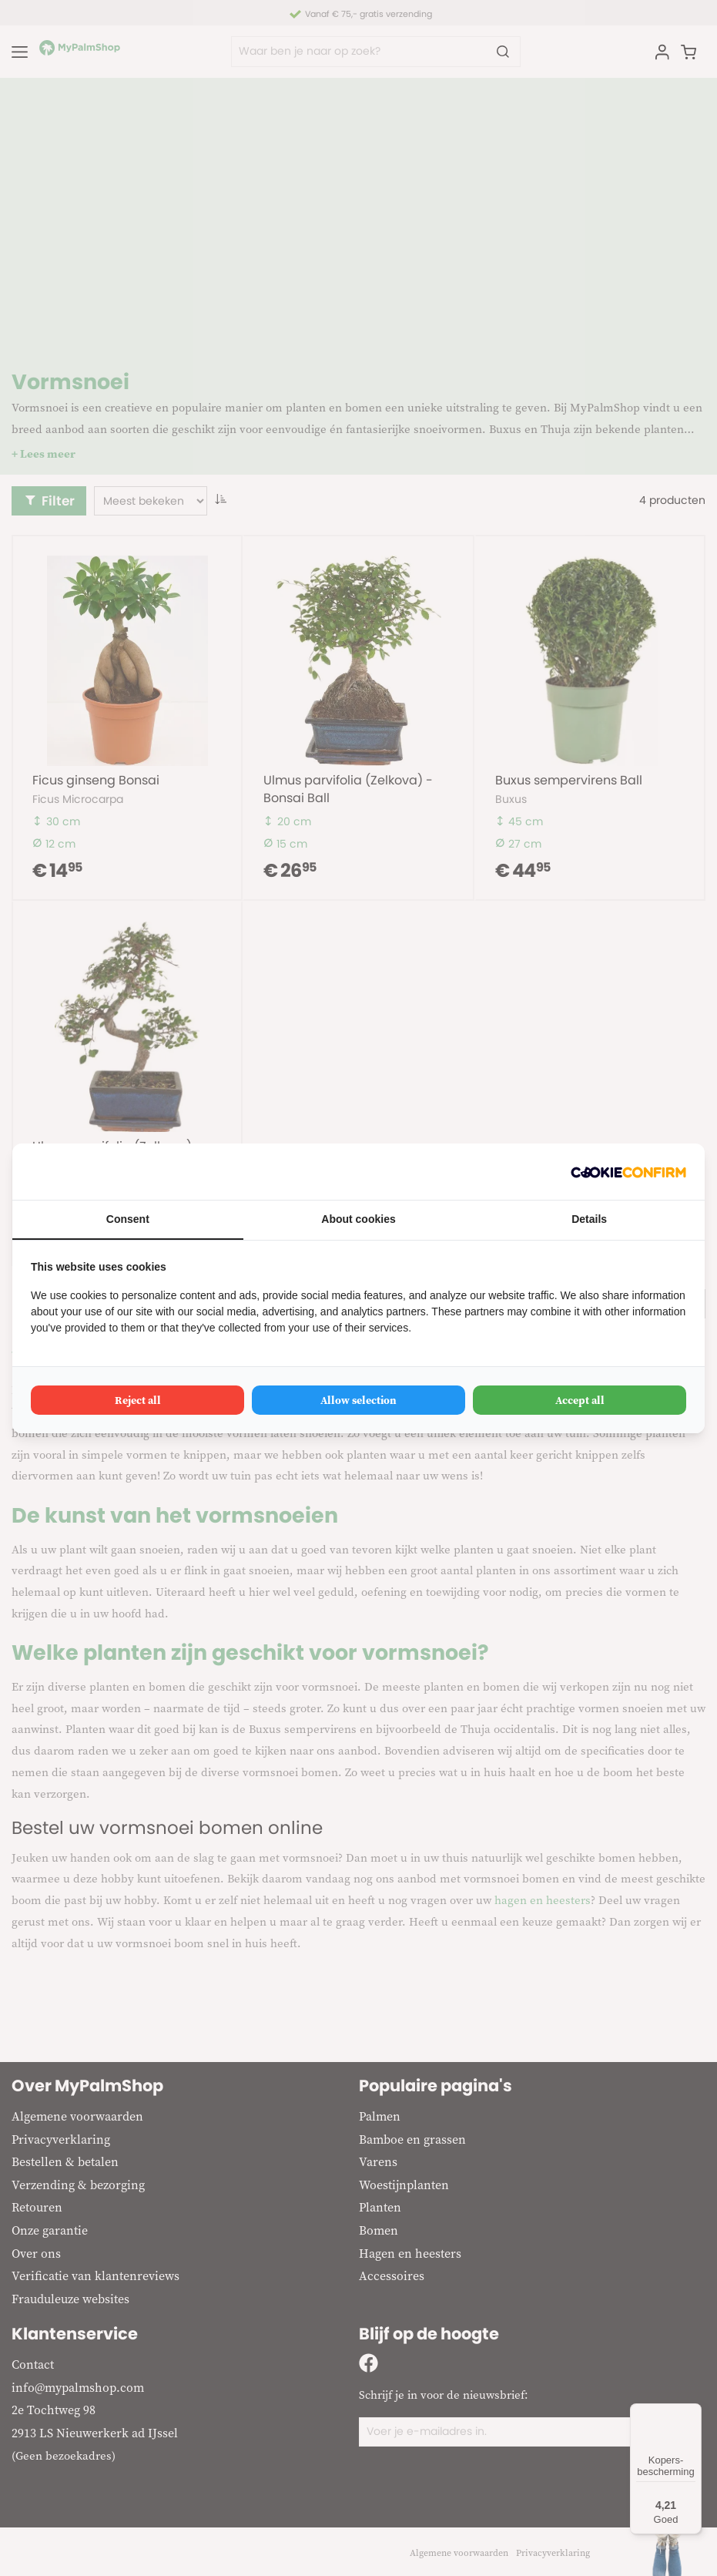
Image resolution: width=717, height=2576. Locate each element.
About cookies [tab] (358, 1219)
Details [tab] (589, 1219)
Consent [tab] (127, 1219)
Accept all (580, 1400)
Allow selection (358, 1400)
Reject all (138, 1400)
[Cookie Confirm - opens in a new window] (628, 1171)
